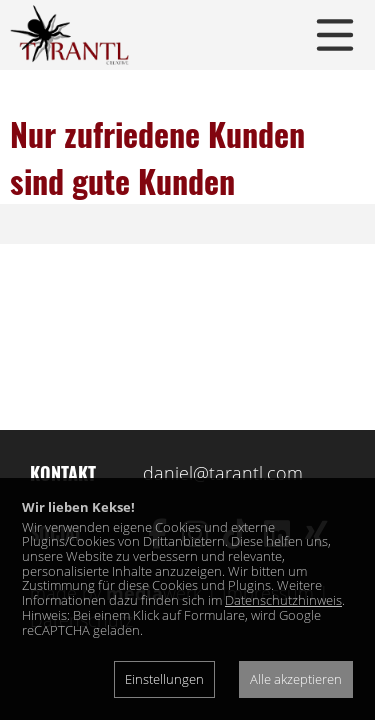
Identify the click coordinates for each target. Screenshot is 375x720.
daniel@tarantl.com (223, 473)
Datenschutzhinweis (283, 600)
